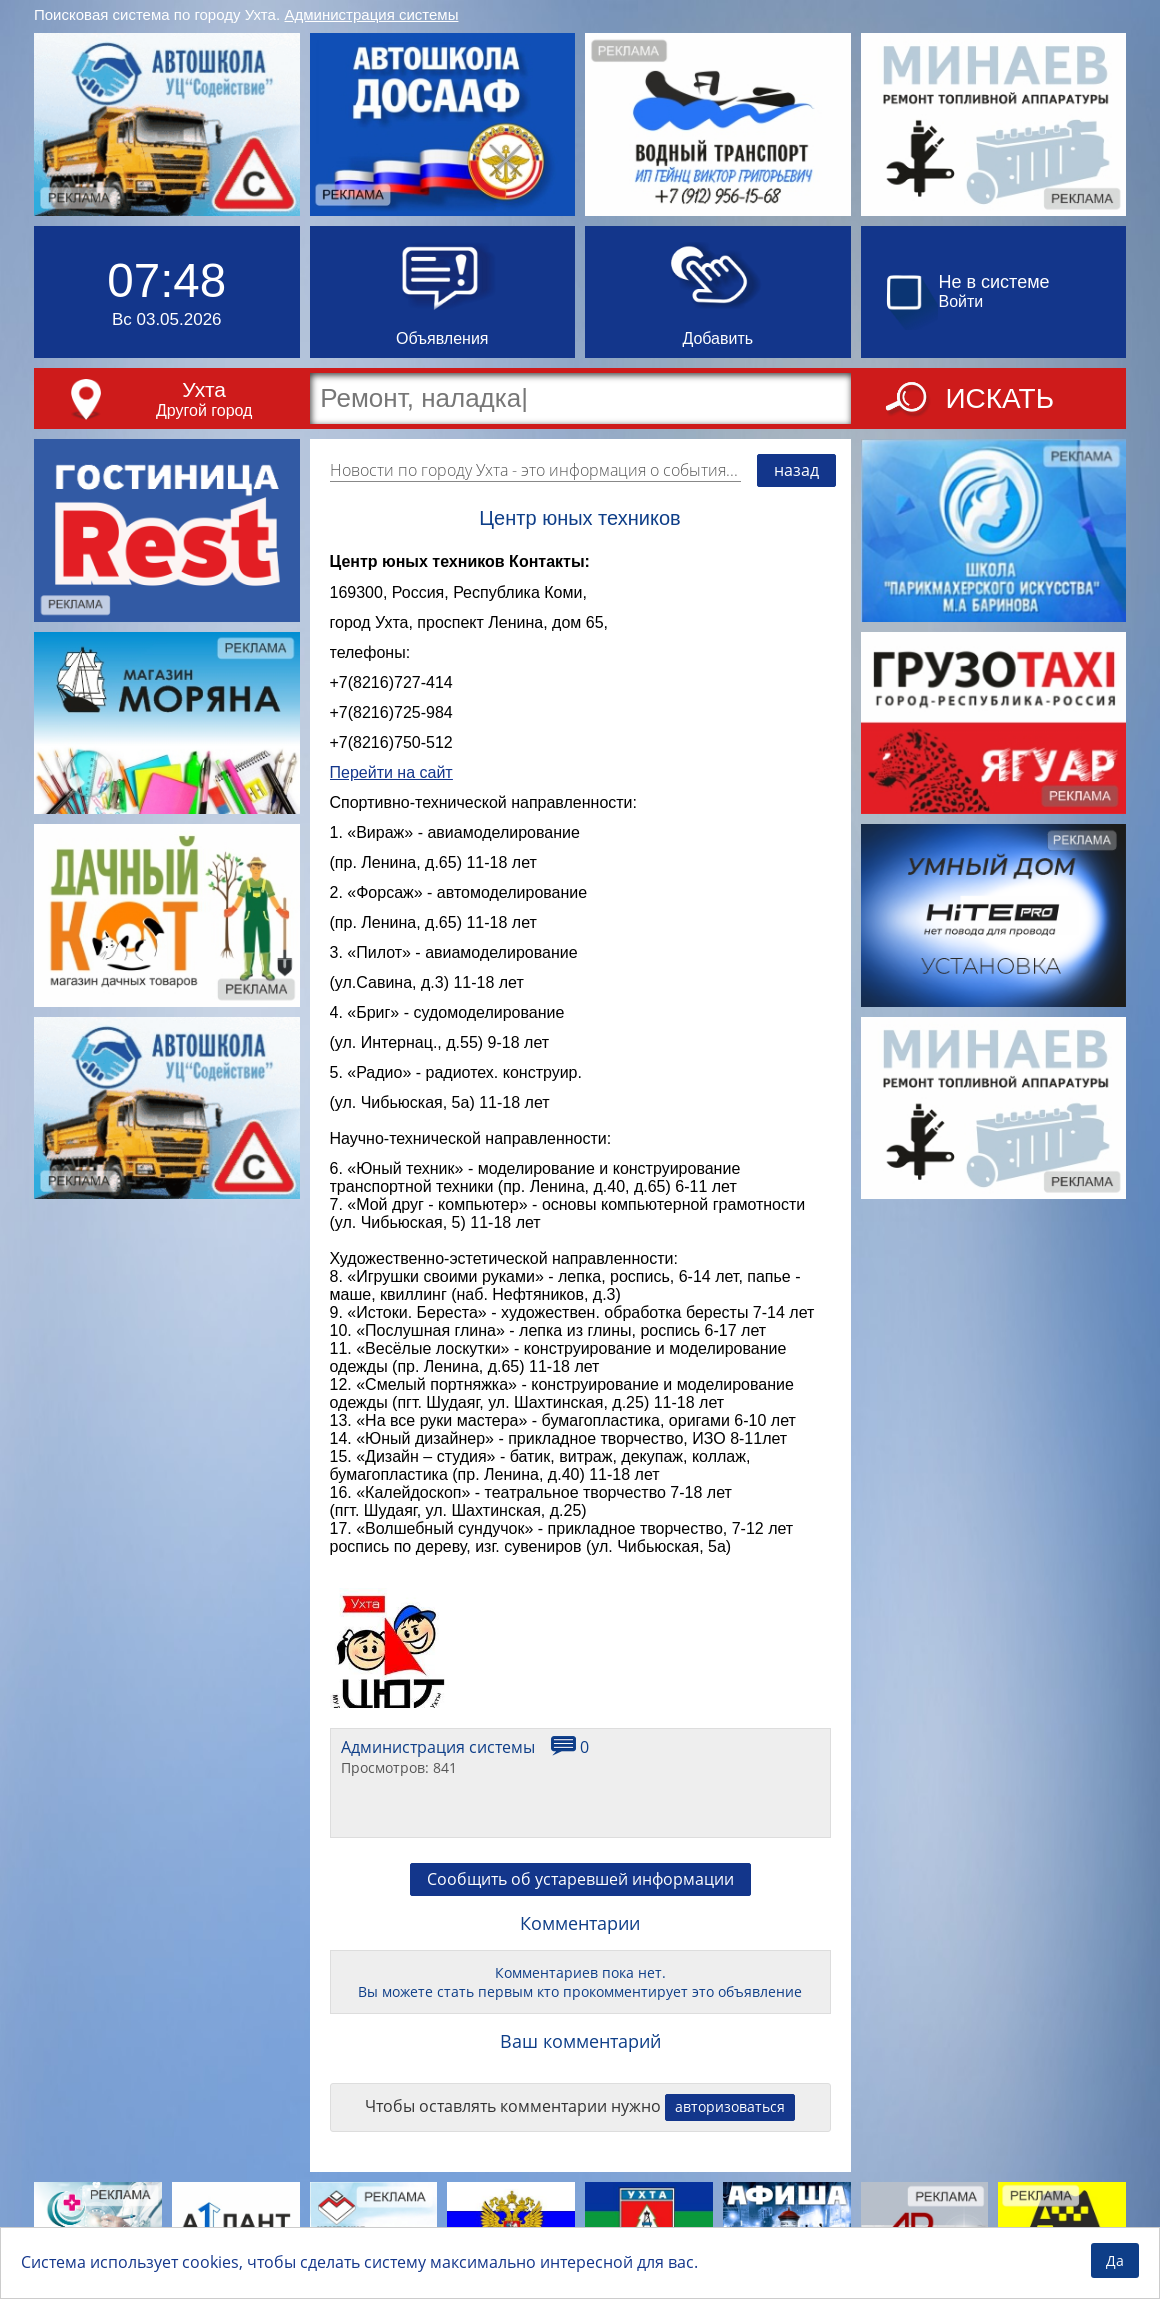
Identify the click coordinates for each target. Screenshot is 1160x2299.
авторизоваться (730, 2106)
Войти (960, 301)
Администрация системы (372, 14)
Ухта (204, 389)
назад (796, 470)
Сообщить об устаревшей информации (580, 1879)
